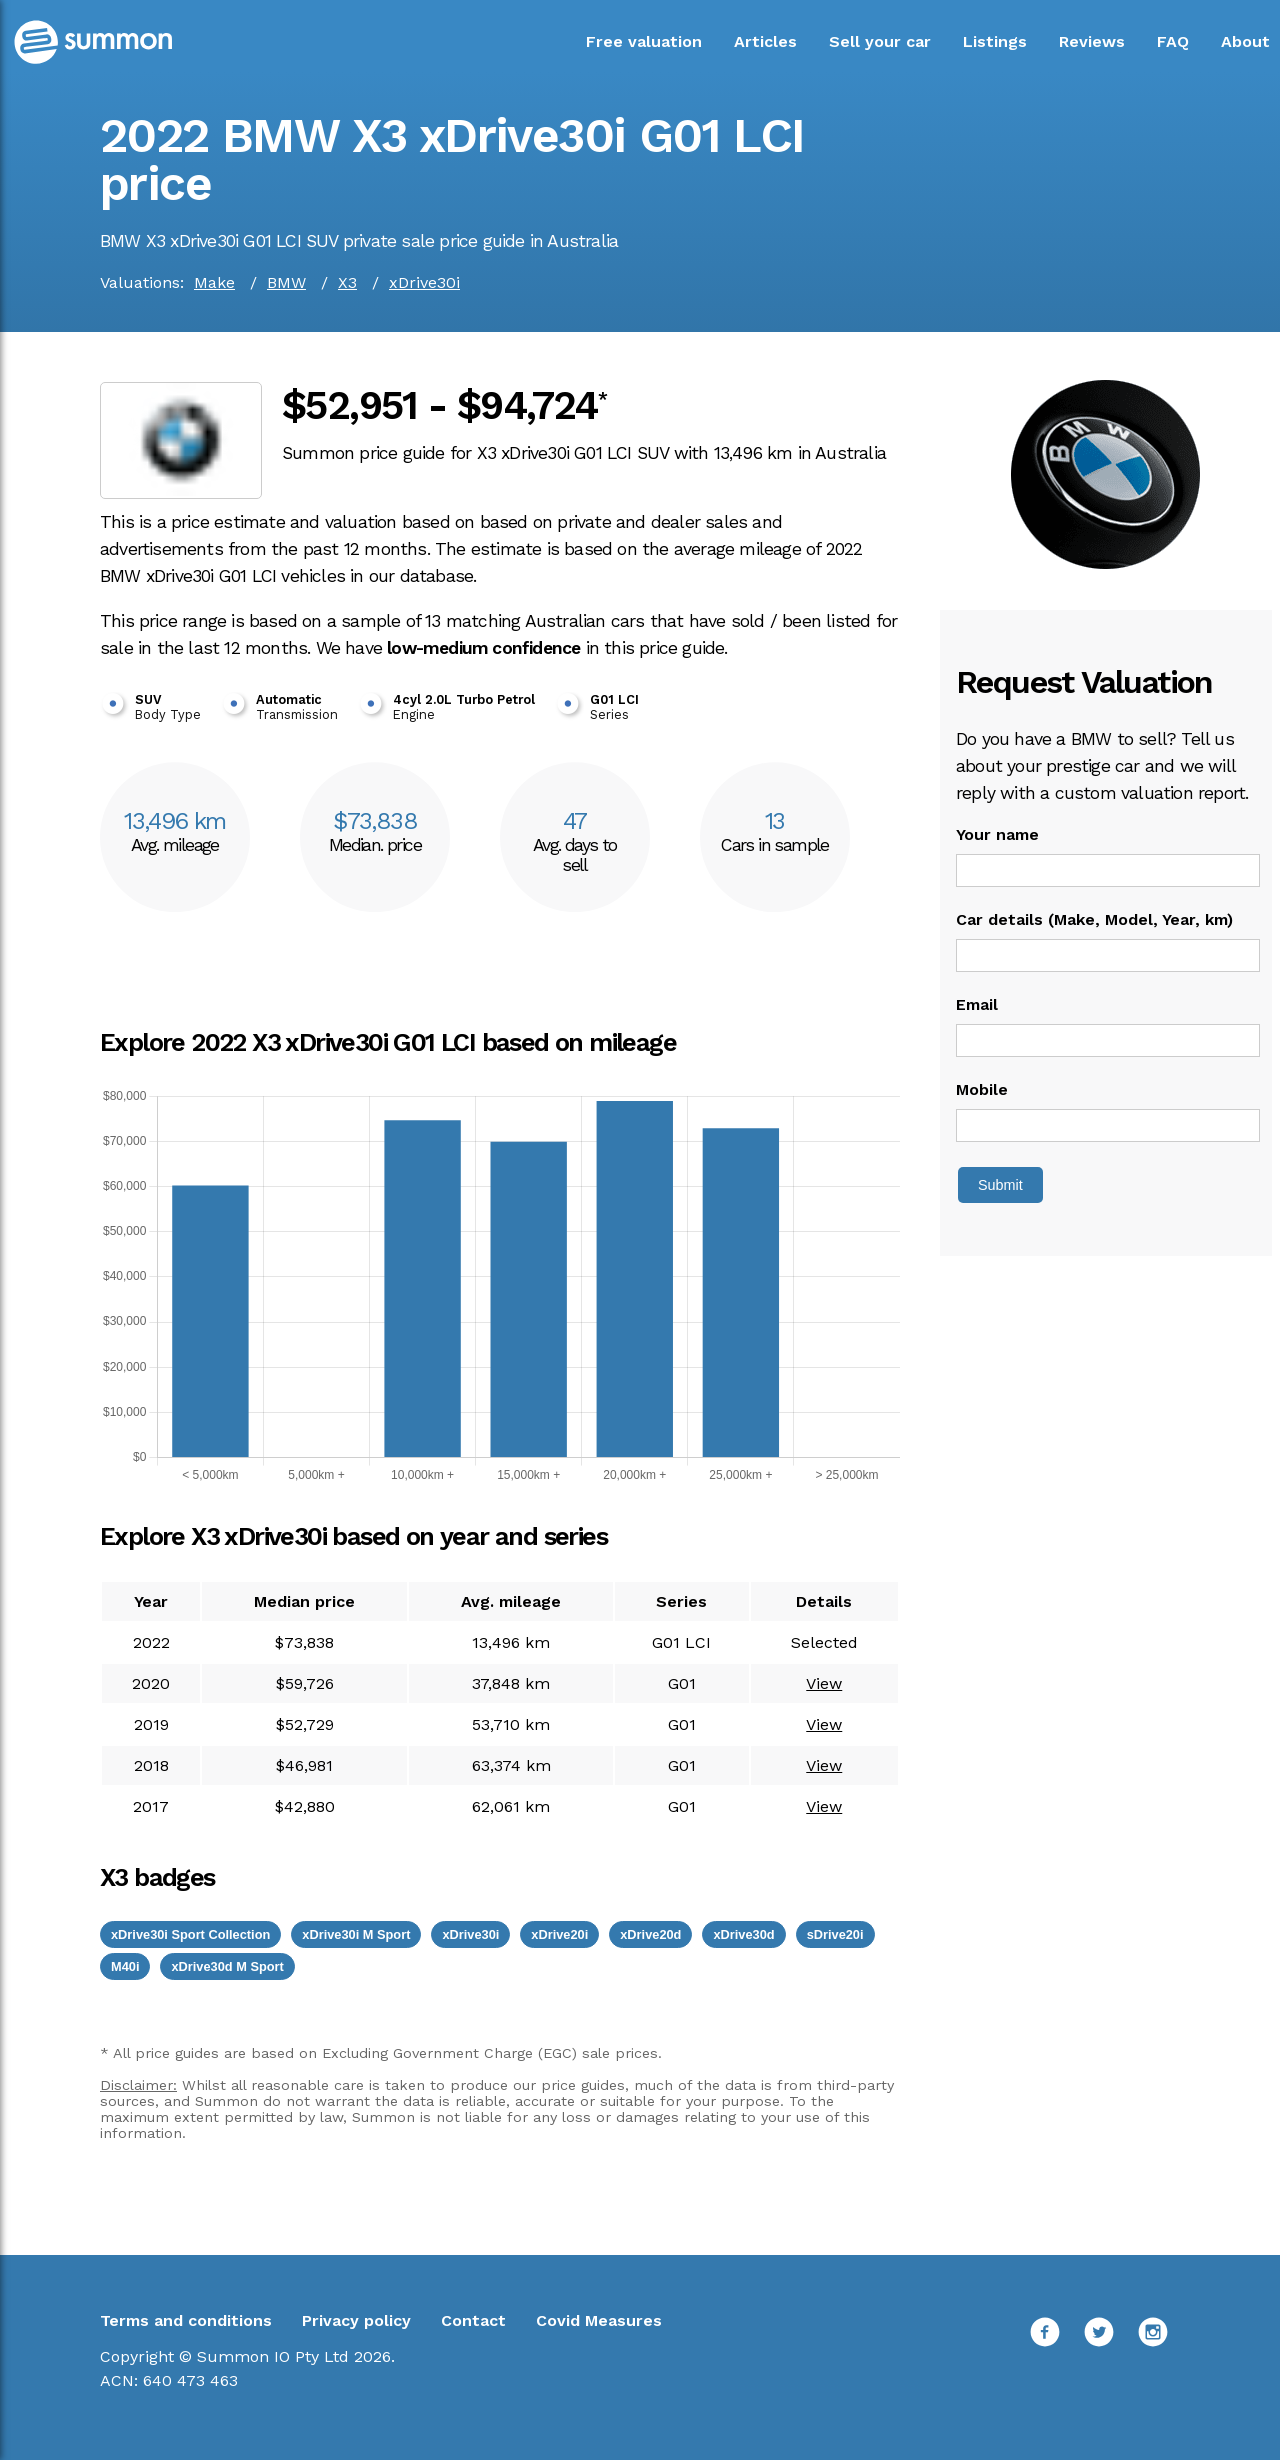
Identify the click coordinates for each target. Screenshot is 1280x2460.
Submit (1000, 1185)
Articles (765, 41)
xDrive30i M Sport (356, 1934)
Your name (997, 834)
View (824, 1683)
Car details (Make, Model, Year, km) (1094, 919)
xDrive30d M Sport (227, 1966)
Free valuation (644, 41)
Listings (995, 41)
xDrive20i (559, 1934)
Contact (473, 2320)
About (1245, 41)
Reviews (1092, 41)
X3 (347, 282)
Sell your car (880, 41)
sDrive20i (835, 1934)
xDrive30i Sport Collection (190, 1934)
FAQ (1173, 41)
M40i (125, 1966)
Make (214, 282)
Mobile (982, 1089)
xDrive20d (650, 1934)
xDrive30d (743, 1934)
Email (977, 1004)
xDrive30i (424, 282)
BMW (286, 282)
